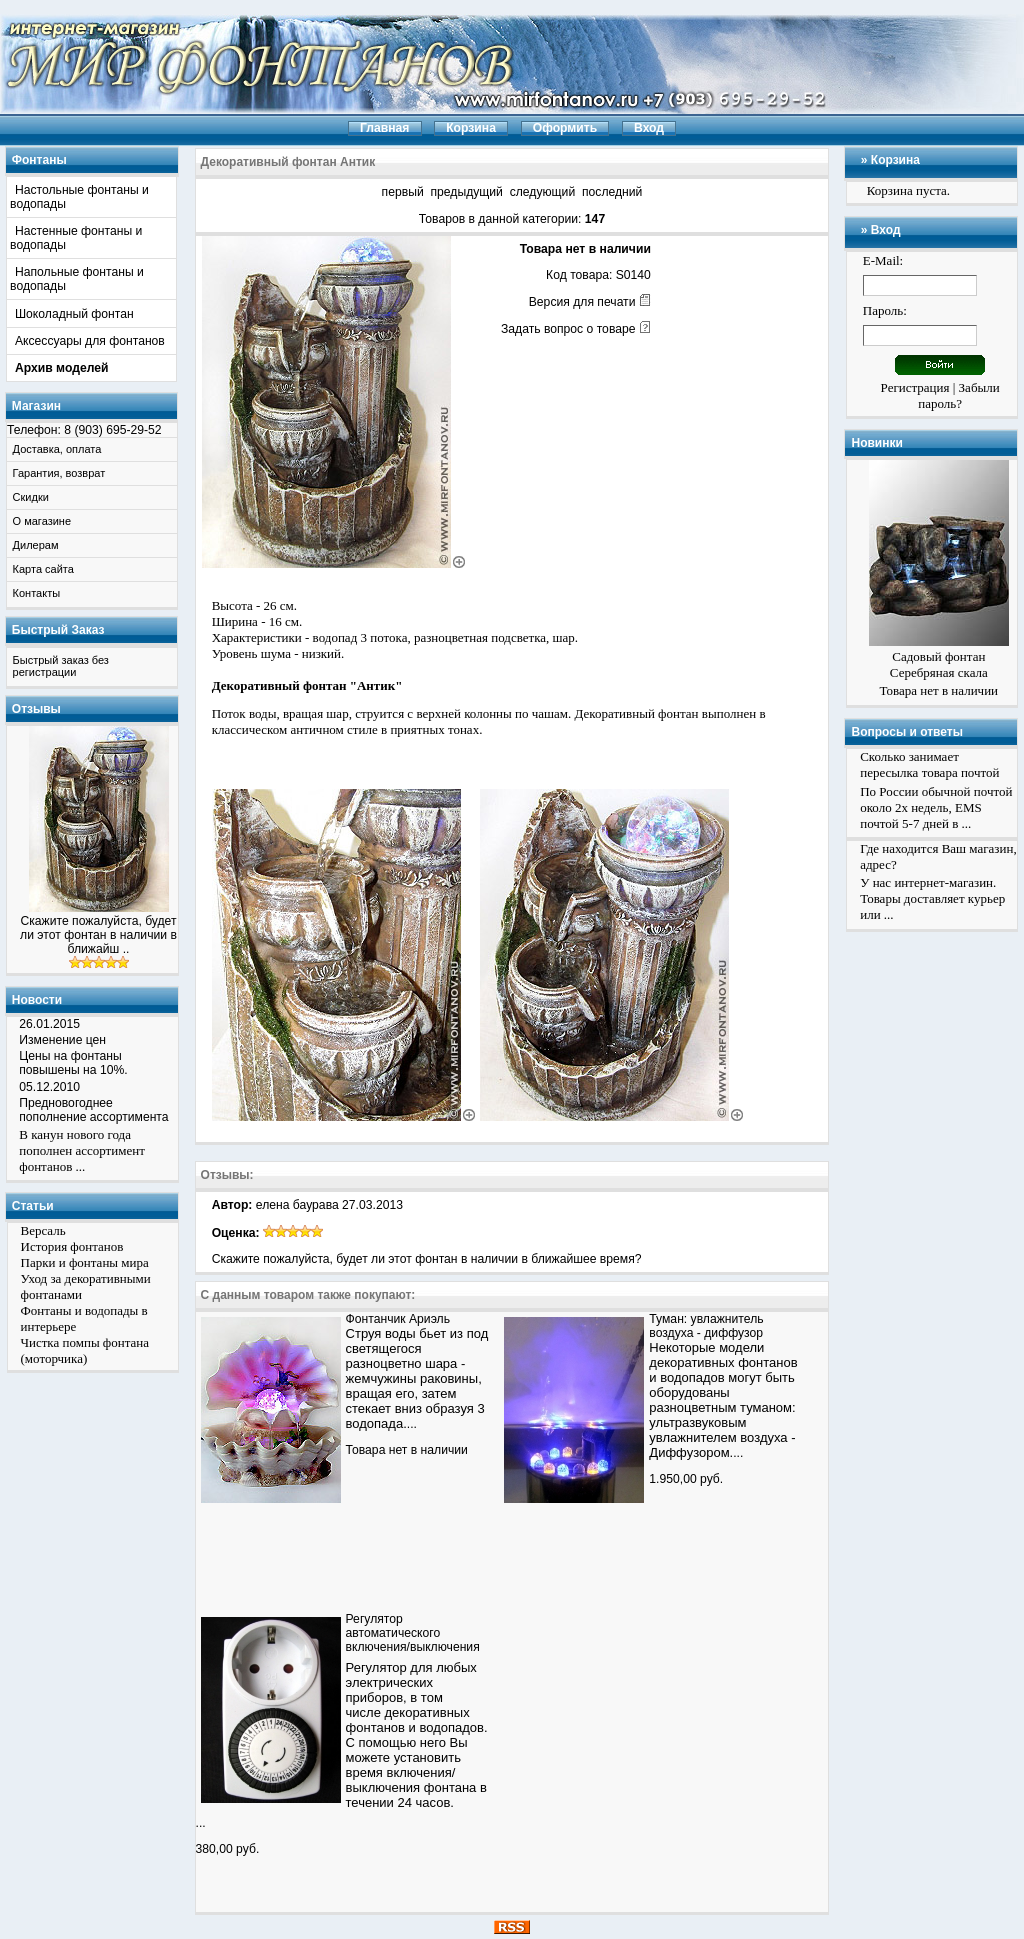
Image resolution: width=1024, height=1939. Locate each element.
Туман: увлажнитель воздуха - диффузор (706, 1326)
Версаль (43, 1230)
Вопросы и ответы (906, 732)
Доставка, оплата (57, 449)
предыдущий (466, 192)
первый (403, 192)
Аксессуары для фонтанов (90, 341)
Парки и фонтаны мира (85, 1262)
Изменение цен (62, 1040)
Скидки (31, 497)
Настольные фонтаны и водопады (79, 197)
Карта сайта (43, 569)
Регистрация (915, 387)
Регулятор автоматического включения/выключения (413, 1633)
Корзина (895, 160)
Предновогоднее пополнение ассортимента (93, 1110)
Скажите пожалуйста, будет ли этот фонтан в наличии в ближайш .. (98, 935)
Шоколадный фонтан (74, 314)
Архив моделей (62, 368)
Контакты (37, 593)
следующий (543, 192)
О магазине (42, 521)
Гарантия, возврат (59, 473)
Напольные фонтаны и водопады (77, 279)
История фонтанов (72, 1246)
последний (612, 192)
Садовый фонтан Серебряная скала (939, 664)
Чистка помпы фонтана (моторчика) (85, 1350)
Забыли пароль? (958, 395)
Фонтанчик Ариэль (398, 1319)
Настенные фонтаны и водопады (76, 238)
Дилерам (36, 545)
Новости (37, 1000)
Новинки (876, 443)
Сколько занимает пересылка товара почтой (929, 764)
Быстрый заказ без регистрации (61, 666)
